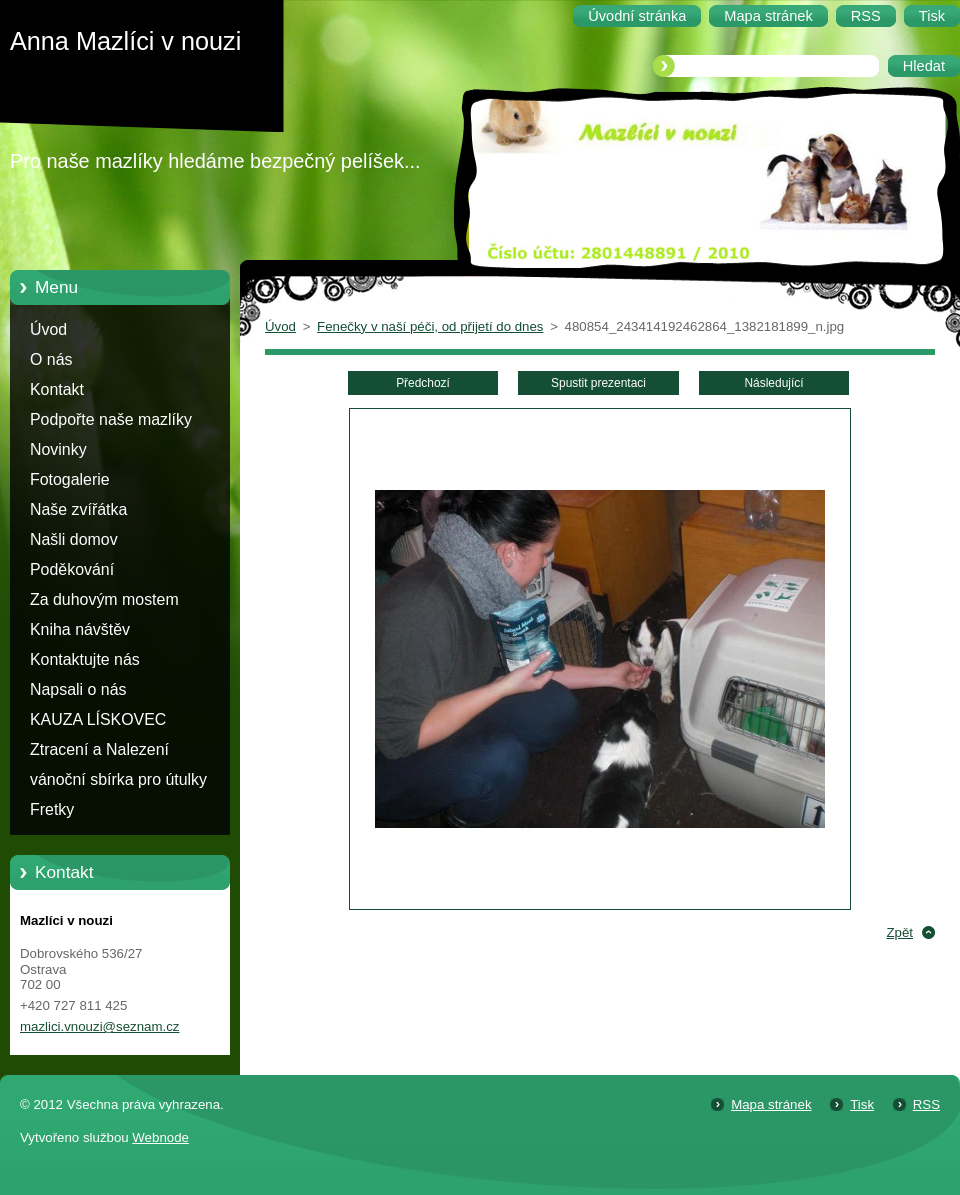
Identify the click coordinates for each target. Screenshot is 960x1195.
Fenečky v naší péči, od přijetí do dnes (430, 326)
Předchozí (423, 383)
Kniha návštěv (80, 629)
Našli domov (74, 539)
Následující (773, 383)
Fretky (52, 809)
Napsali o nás (78, 689)
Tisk (862, 1104)
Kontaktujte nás (85, 659)
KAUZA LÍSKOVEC (98, 719)
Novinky (58, 449)
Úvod (48, 329)
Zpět (899, 932)
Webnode (160, 1137)
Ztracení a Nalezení (99, 749)
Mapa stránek (771, 1104)
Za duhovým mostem (104, 599)
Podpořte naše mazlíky (111, 419)
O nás (51, 359)
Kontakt (57, 389)
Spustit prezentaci (598, 383)
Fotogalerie (70, 479)
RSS (926, 1104)
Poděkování (72, 569)
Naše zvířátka (78, 509)
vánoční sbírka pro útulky (118, 779)
